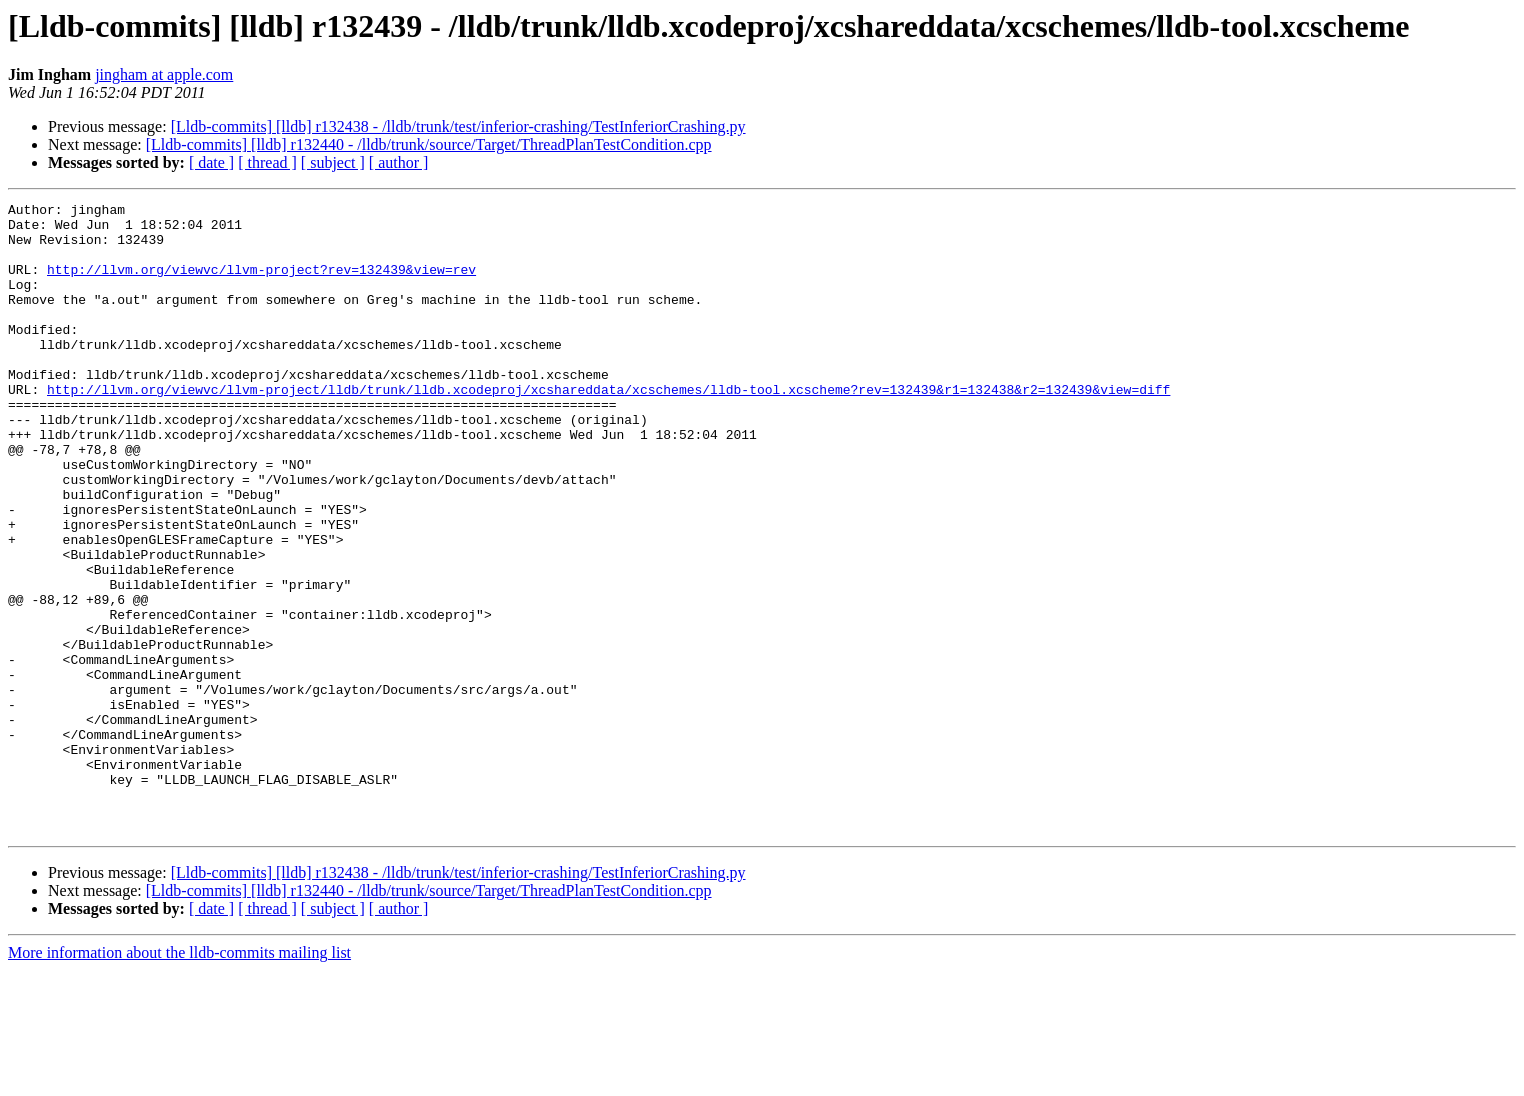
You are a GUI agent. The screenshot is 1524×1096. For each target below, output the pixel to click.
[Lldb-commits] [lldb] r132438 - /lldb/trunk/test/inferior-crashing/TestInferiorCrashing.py (458, 126)
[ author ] (399, 162)
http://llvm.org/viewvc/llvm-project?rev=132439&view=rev (261, 284)
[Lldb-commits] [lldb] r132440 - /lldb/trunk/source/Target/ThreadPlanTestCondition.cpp (429, 144)
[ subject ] (333, 162)
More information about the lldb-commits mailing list (179, 1078)
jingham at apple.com (164, 74)
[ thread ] (267, 162)
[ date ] (211, 162)
